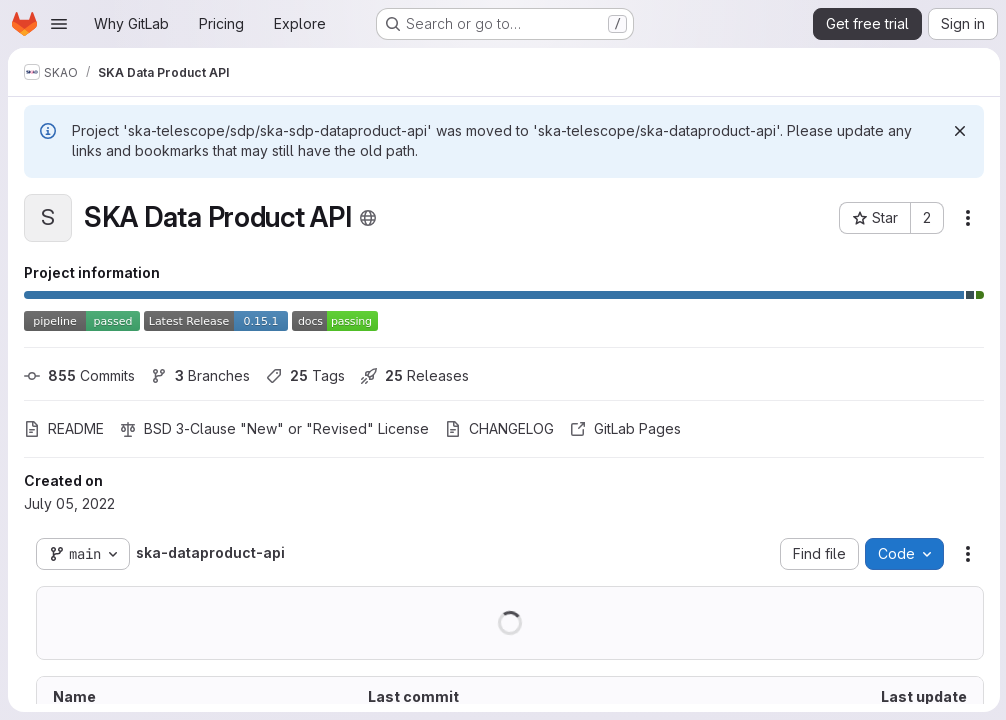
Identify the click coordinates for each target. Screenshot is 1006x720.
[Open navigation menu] (59, 24)
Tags (305, 375)
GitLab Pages (625, 428)
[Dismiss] (958, 131)
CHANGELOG (499, 428)
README (64, 428)
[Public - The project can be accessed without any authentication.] (368, 218)
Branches (200, 375)
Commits (79, 375)
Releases (415, 375)
